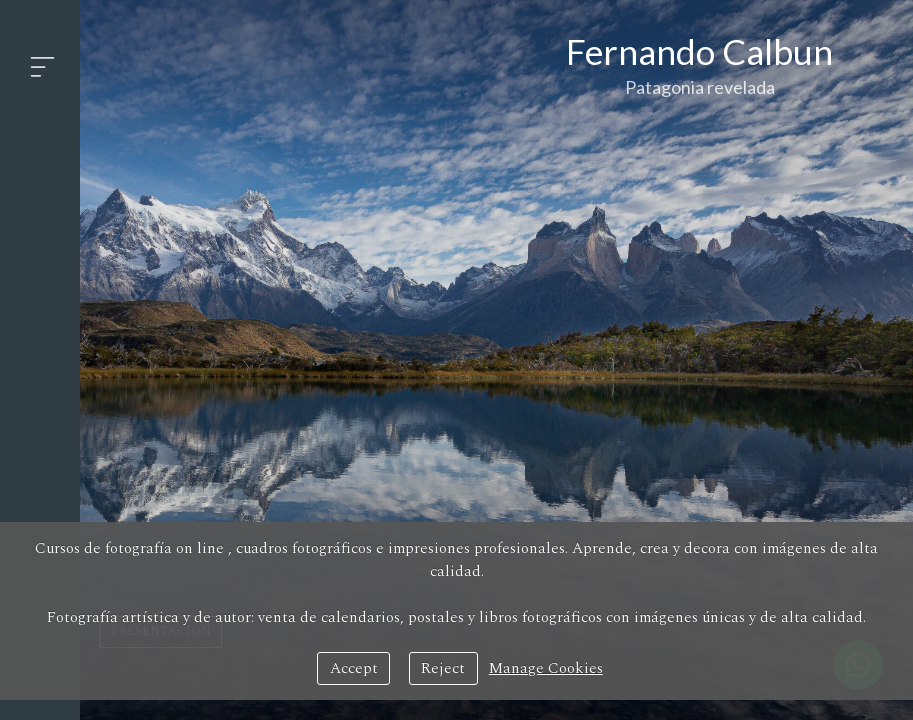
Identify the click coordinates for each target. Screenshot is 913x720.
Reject (443, 668)
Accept (354, 668)
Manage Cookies (546, 668)
